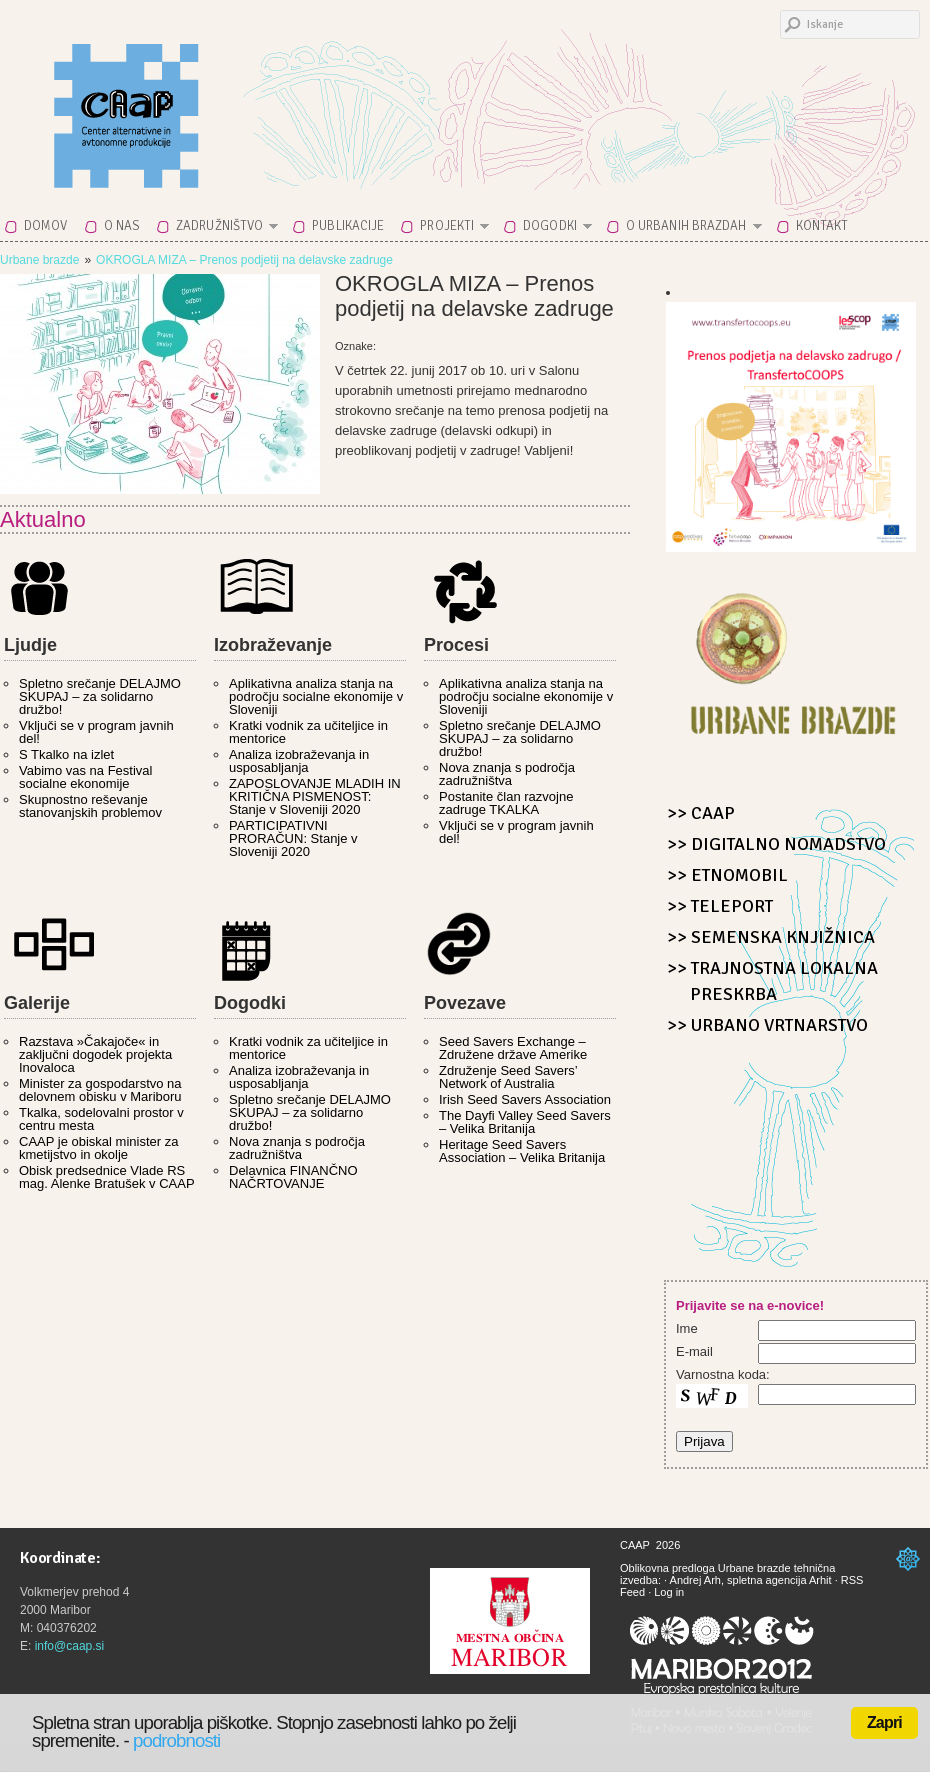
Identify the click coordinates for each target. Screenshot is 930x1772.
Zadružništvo (221, 229)
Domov (46, 226)
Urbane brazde (39, 260)
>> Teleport (720, 906)
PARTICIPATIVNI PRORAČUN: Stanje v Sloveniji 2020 (293, 838)
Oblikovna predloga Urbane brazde (705, 1568)
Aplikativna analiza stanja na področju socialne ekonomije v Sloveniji (316, 696)
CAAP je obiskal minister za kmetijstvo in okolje (98, 1148)
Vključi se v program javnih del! (96, 732)
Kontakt (822, 226)
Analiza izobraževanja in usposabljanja (299, 761)
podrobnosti (176, 1740)
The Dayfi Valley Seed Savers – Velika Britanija (525, 1122)
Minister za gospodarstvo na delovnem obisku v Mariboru (100, 1090)
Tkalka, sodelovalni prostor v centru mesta (101, 1119)
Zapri (884, 1722)
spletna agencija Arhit (779, 1580)
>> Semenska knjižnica (771, 937)
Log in (669, 1592)
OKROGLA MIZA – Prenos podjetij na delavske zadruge (244, 260)
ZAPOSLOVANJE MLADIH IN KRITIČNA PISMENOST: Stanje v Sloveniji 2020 (315, 796)
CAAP (175, 102)
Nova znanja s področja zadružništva (507, 774)
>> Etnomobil (727, 875)
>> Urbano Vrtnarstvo (767, 1025)
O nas (122, 226)
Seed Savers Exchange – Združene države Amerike (513, 1048)
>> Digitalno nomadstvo (776, 844)
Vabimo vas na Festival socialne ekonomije (85, 777)
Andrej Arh (695, 1580)
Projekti (448, 229)
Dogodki (551, 229)
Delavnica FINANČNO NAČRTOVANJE (293, 1177)
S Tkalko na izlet (66, 754)
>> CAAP (701, 813)
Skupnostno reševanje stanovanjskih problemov (90, 806)
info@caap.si (70, 1646)
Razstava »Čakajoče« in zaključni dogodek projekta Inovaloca (95, 1054)
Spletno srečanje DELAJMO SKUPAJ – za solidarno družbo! (100, 696)
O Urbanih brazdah (688, 229)
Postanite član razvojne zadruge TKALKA (506, 803)
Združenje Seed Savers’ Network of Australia (508, 1077)
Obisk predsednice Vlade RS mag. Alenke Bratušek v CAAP (107, 1177)
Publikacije (348, 226)
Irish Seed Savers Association (525, 1099)
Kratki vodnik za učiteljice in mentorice (308, 732)
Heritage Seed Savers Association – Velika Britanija (522, 1151)
